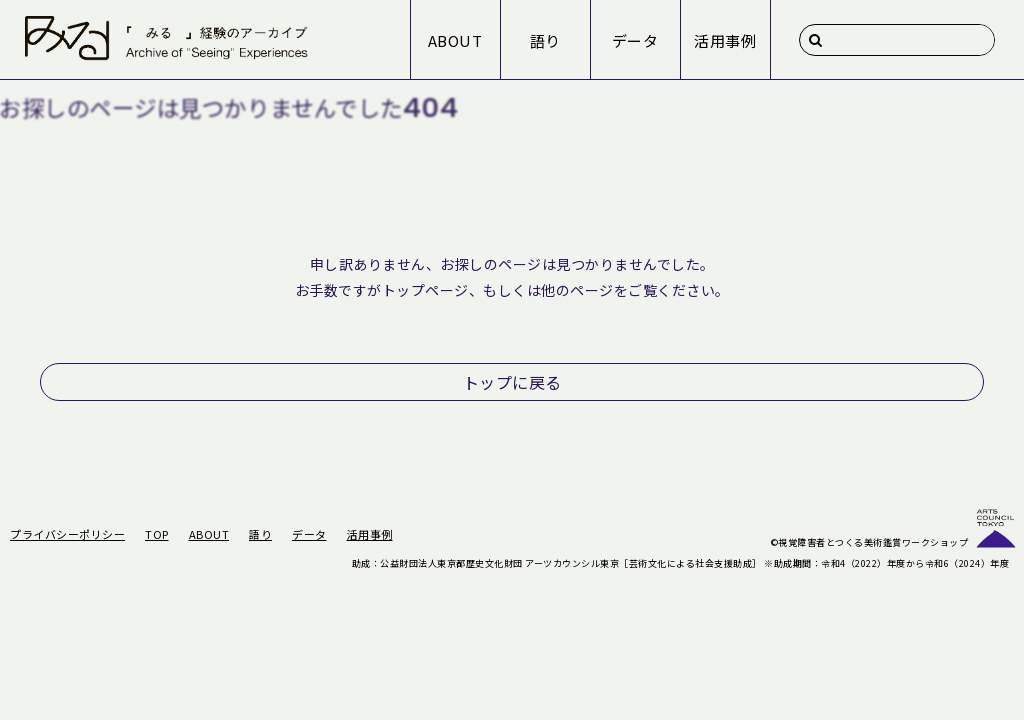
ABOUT (455, 40)
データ (635, 40)
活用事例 (725, 40)
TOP (157, 534)
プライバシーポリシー (67, 534)
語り (545, 40)
